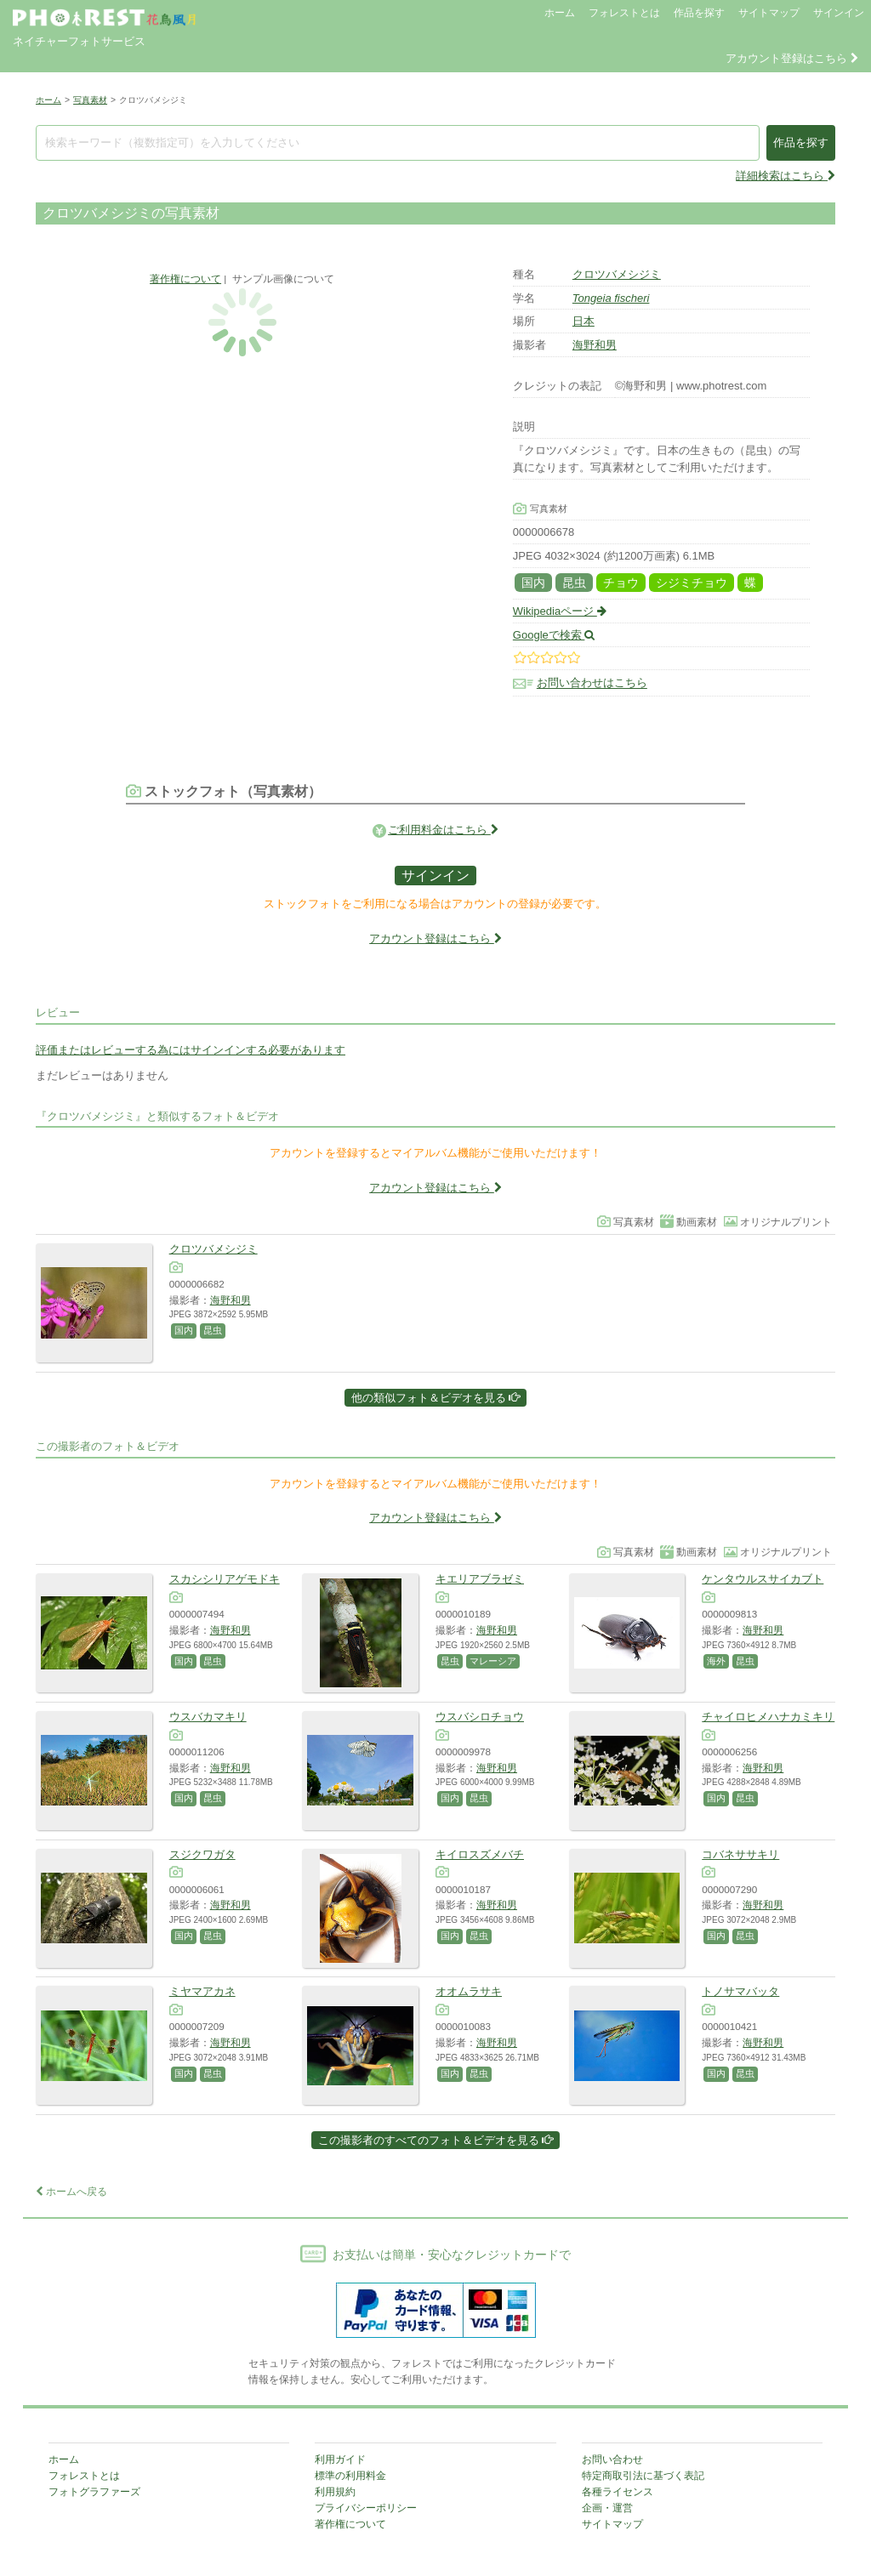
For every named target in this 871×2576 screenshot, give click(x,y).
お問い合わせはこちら (592, 683)
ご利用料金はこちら (443, 829)
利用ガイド (340, 2459)
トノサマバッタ (740, 1991)
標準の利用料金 (350, 2476)
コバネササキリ (740, 1854)
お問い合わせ (612, 2459)
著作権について (185, 278)
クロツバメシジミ (616, 274)
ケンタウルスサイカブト (762, 1578)
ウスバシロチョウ (480, 1716)
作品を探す (699, 13)
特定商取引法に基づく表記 (643, 2476)
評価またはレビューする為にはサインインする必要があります (190, 1049)
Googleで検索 (554, 634)
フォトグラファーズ (94, 2492)
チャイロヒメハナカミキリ (768, 1716)
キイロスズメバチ (480, 1854)
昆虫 (574, 582)
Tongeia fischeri (611, 298)
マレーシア (493, 1661)
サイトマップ (769, 13)
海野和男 (594, 344)
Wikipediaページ (559, 611)
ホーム (559, 13)
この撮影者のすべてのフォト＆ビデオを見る (436, 2140)
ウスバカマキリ (208, 1716)
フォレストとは (624, 13)
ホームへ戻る (71, 2192)
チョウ (621, 582)
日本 (583, 321)
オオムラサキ (469, 1991)
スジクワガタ (202, 1854)
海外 (716, 1661)
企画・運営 (607, 2508)
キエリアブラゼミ (480, 1578)
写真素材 (90, 100)
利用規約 (335, 2492)
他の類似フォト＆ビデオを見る (436, 1397)
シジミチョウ (691, 582)
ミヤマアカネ (202, 1991)
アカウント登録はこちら (792, 58)
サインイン (838, 13)
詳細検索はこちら (785, 175)
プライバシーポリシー (366, 2508)
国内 (533, 582)
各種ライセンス (617, 2492)
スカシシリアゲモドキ (224, 1578)
